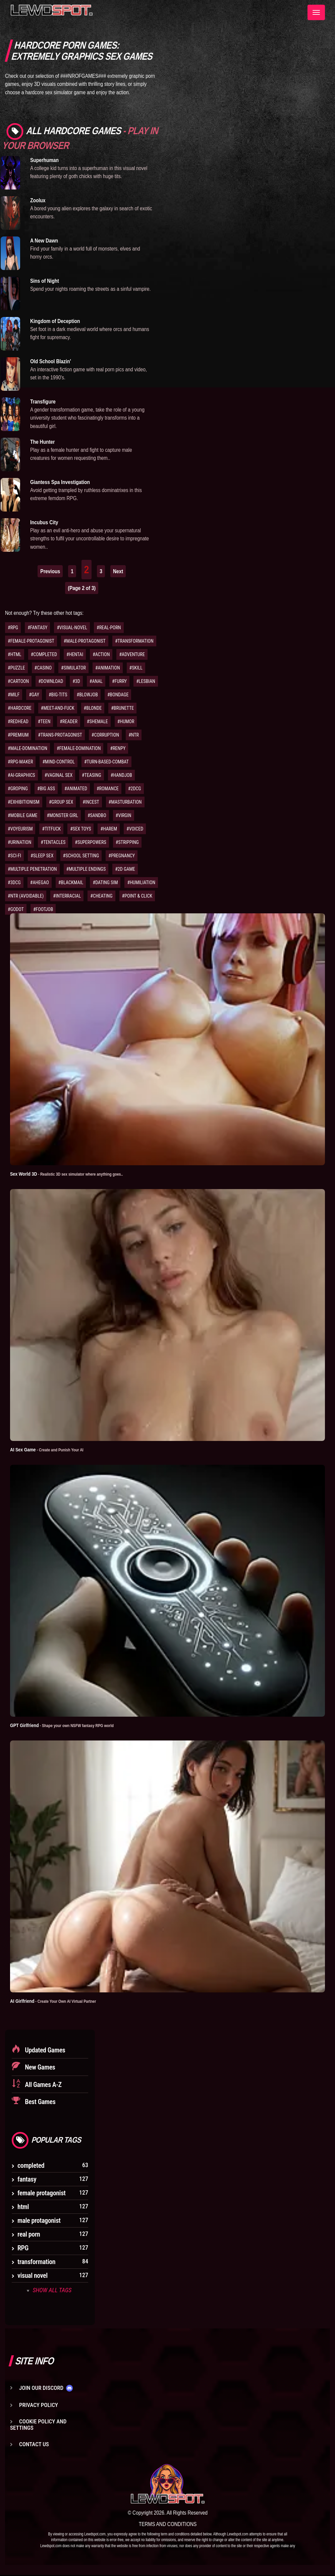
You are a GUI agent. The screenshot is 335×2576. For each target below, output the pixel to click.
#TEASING (91, 775)
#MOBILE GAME (23, 815)
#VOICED (134, 828)
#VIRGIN (123, 815)
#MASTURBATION (125, 802)
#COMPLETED (44, 654)
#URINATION (19, 842)
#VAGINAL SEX (58, 775)
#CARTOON (18, 681)
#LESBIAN (145, 681)
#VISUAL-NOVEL (72, 627)
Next (118, 571)
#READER (68, 721)
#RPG (13, 627)
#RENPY (117, 748)
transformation (36, 2262)
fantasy (26, 2180)
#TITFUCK (51, 828)
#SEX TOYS (80, 828)
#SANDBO (97, 815)
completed (30, 2166)
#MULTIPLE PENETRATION (32, 869)
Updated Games (44, 2050)
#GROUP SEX (61, 802)
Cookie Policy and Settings (38, 2424)
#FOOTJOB (43, 909)
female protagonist (41, 2193)
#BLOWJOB (87, 694)
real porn (28, 2235)
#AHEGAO (39, 882)
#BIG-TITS (58, 694)
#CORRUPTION (105, 735)
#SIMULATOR (73, 667)
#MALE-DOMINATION (27, 748)
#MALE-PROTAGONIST (85, 641)
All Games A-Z (42, 2085)
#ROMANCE (108, 788)
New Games (39, 2067)
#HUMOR (125, 721)
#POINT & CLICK (137, 896)
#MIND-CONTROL (58, 761)
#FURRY (119, 681)
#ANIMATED (75, 788)
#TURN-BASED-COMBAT (106, 761)
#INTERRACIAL (67, 896)
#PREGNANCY (121, 855)
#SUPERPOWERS (90, 842)
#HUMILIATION (141, 882)
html (23, 2207)
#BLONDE (93, 708)
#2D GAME (125, 869)
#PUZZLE (16, 667)
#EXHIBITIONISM (24, 802)
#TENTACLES (53, 842)
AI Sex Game (51, 1449)
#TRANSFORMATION (134, 641)
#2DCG (134, 788)
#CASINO (43, 667)
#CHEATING (101, 896)
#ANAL (96, 681)
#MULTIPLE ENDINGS (86, 869)
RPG (23, 2248)
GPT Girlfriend (67, 1725)
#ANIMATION (107, 667)
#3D (76, 681)
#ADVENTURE (132, 654)
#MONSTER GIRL (62, 815)
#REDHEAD (18, 721)
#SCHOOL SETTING (81, 855)
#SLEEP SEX (42, 855)
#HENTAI (74, 654)
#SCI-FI (14, 855)
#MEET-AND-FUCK (57, 708)
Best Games (39, 2102)
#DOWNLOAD (50, 681)
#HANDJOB (121, 775)
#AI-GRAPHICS (21, 775)
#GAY (34, 694)
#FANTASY (37, 627)
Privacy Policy (38, 2405)
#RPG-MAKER (20, 761)
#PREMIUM (18, 735)
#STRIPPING (127, 842)
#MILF (13, 694)
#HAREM (108, 828)
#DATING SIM (105, 882)
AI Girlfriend (58, 2001)
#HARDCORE (20, 708)
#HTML (14, 654)
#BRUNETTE (122, 708)
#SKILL (136, 667)
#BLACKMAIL (70, 882)
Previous (50, 571)
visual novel (32, 2276)
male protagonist (39, 2221)
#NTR (133, 735)
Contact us (34, 2444)
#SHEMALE (97, 721)
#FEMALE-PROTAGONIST (31, 641)
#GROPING (18, 788)
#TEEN (44, 721)
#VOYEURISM (20, 828)
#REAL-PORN (109, 627)
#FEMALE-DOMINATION (79, 748)
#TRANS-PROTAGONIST (60, 735)
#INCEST (90, 802)
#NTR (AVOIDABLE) (26, 896)
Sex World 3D (73, 1173)
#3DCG (14, 882)
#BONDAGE (117, 694)
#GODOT (16, 909)
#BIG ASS (46, 788)
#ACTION (101, 654)
